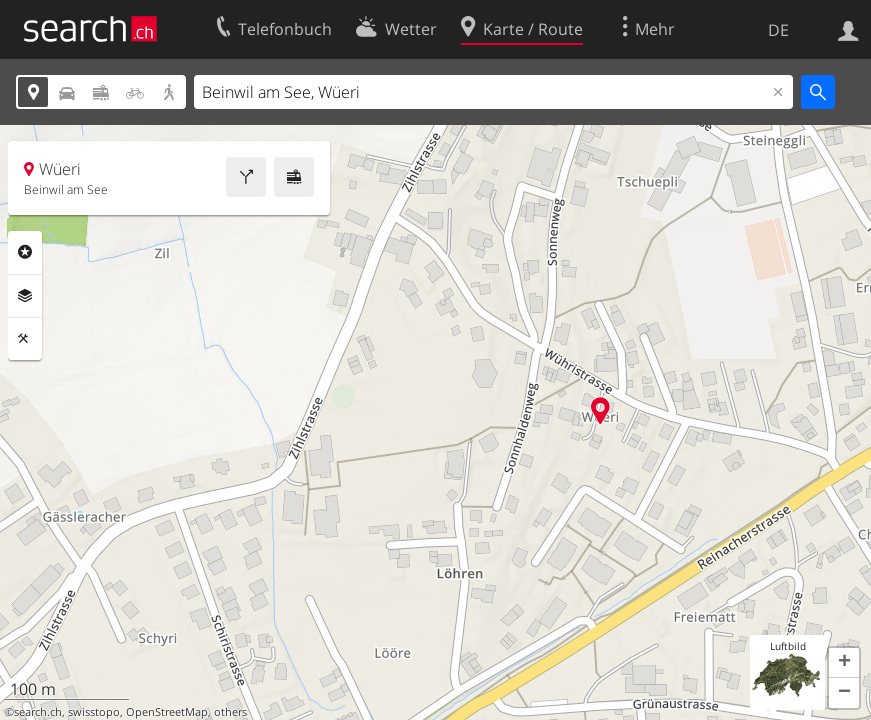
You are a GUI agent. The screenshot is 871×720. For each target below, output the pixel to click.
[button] (844, 663)
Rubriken (25, 252)
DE (778, 30)
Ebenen (25, 296)
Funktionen (25, 339)
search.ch (38, 712)
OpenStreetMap (167, 712)
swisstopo (94, 712)
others (230, 712)
